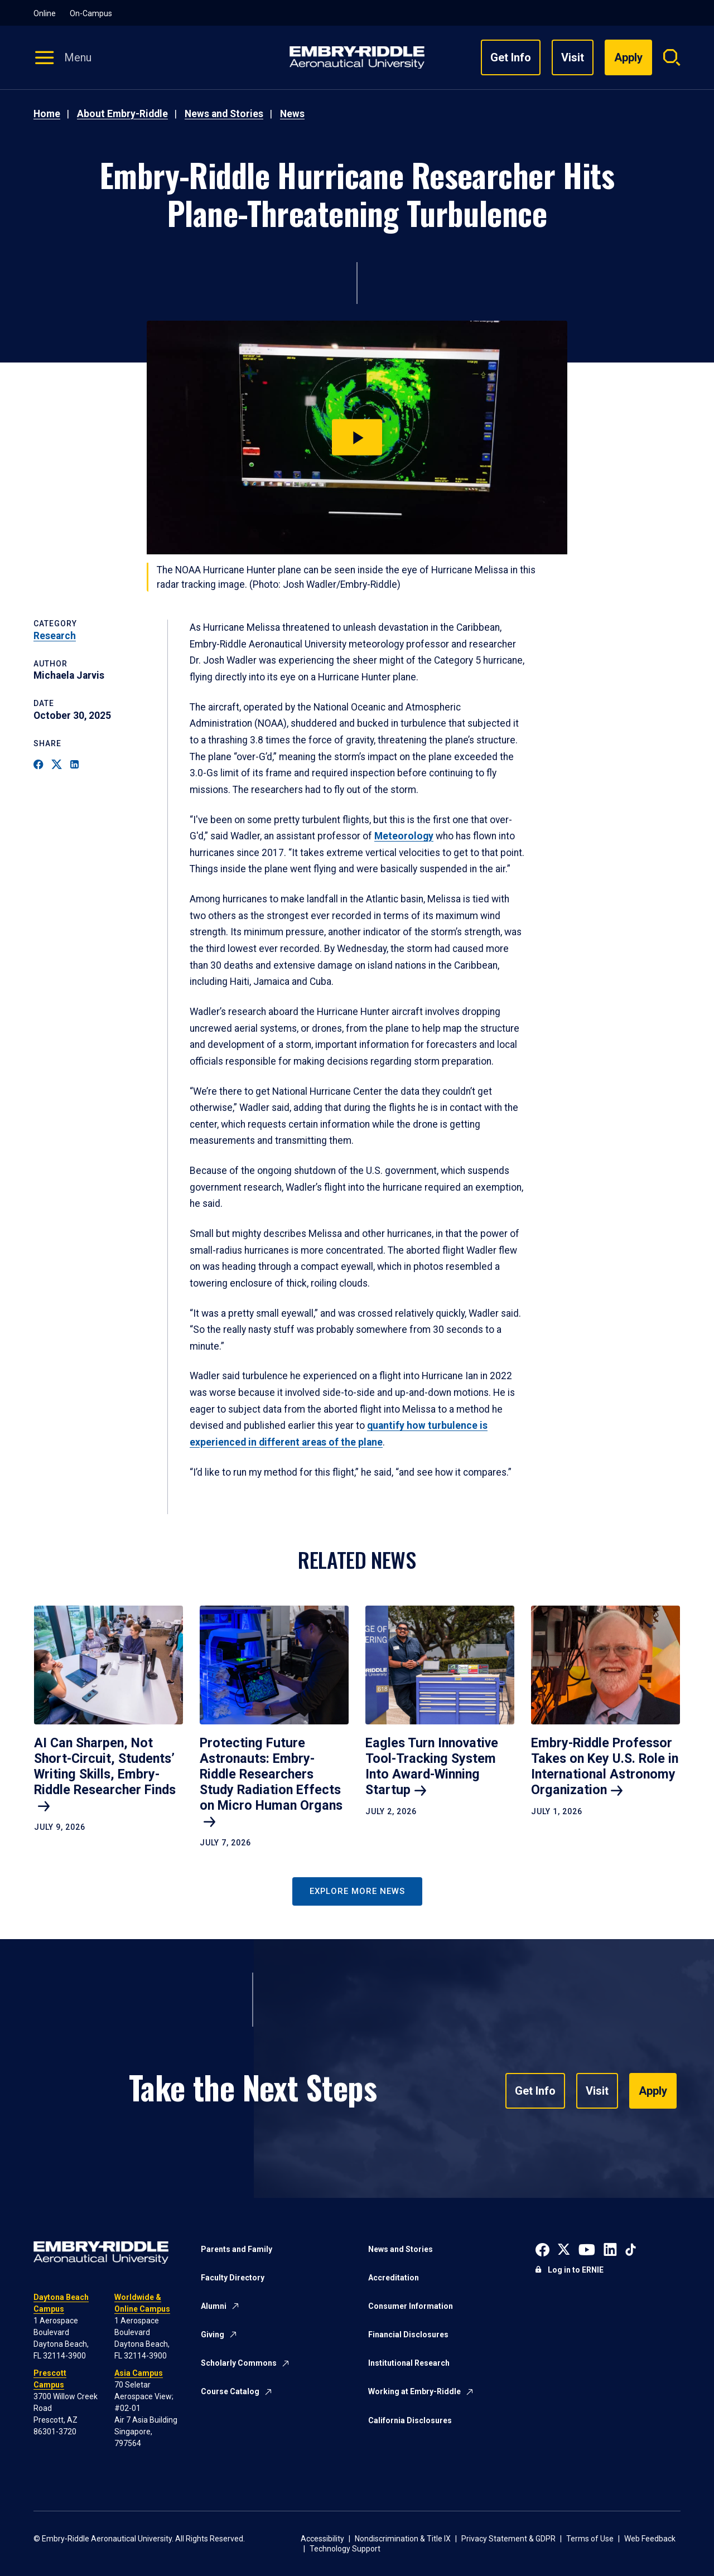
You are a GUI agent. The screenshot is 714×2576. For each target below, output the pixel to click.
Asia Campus (138, 2373)
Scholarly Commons (239, 2362)
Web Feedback (650, 2538)
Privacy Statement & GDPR (508, 2538)
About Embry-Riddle (122, 113)
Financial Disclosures (408, 2334)
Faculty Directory (232, 2277)
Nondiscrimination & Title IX (403, 2538)
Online (44, 13)
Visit (572, 57)
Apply (653, 2090)
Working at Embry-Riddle (414, 2391)
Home (46, 113)
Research (54, 635)
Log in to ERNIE (576, 2269)
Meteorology (403, 836)
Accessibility (322, 2538)
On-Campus (91, 13)
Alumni (213, 2306)
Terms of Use (590, 2538)
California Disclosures (410, 2420)
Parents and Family (236, 2249)
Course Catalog (230, 2391)
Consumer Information (410, 2306)
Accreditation (393, 2277)
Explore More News (357, 1891)
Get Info (510, 57)
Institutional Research (409, 2362)
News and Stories (224, 113)
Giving (212, 2334)
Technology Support (345, 2548)
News (292, 113)
